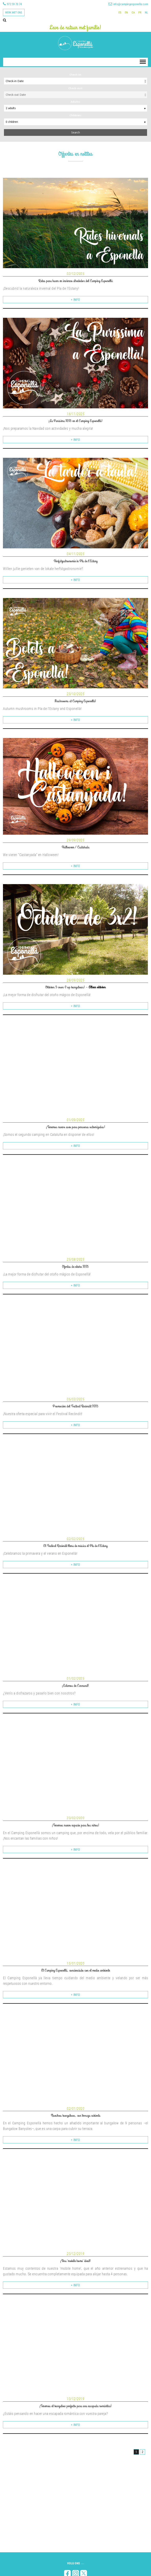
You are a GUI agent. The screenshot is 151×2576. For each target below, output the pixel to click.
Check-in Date (15, 81)
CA (133, 12)
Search (75, 132)
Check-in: (75, 75)
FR (139, 12)
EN (126, 12)
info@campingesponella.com (130, 4)
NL (146, 12)
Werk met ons (13, 12)
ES (119, 12)
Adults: (75, 102)
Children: (75, 115)
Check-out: (75, 88)
